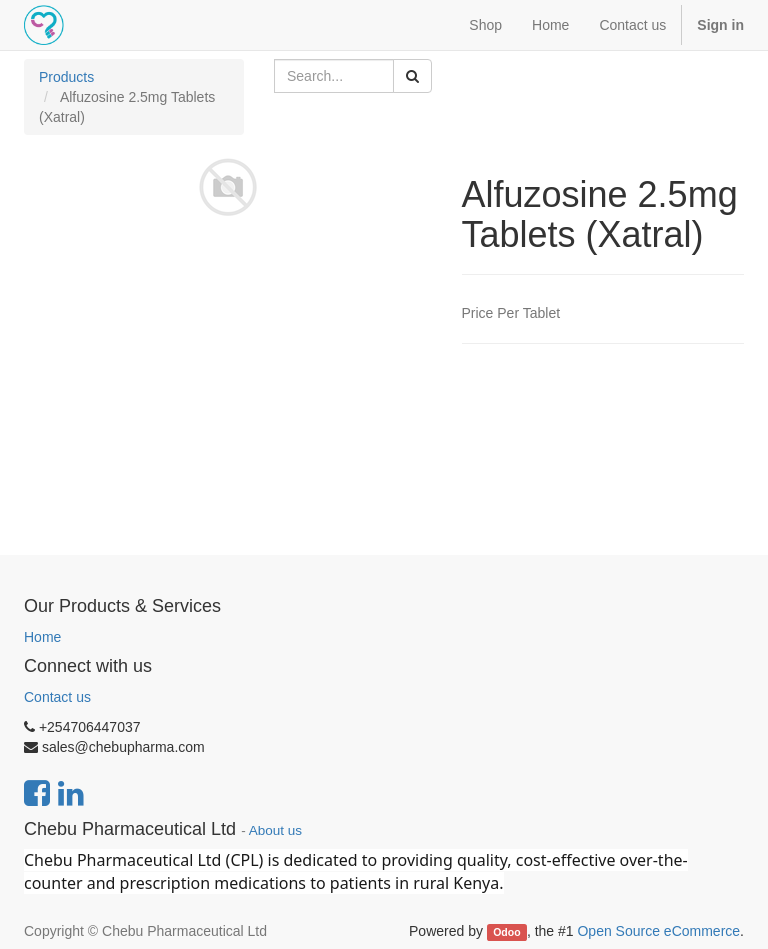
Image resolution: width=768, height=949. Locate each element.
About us (275, 830)
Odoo (506, 932)
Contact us (57, 697)
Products (66, 77)
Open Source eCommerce (658, 931)
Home (42, 637)
